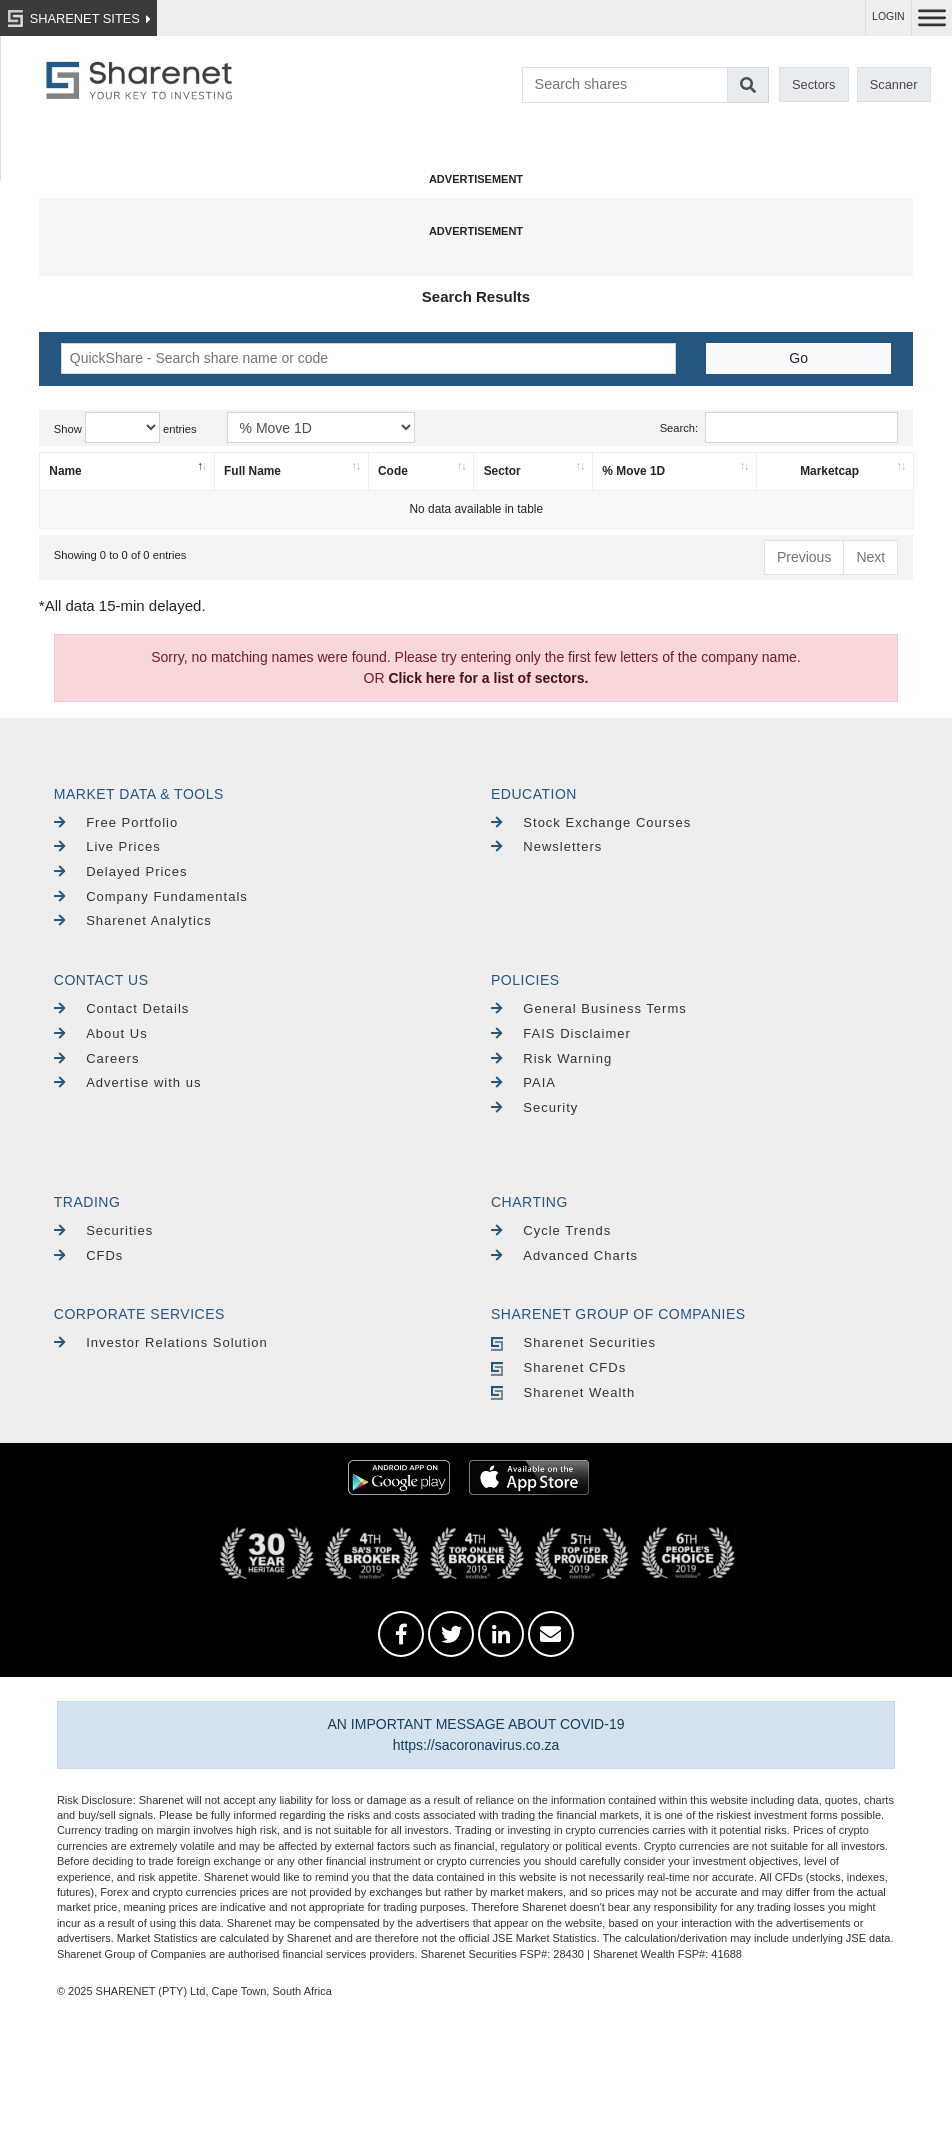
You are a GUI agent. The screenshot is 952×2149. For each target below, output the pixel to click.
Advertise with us (128, 1082)
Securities (103, 1230)
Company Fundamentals (151, 896)
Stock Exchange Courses (591, 822)
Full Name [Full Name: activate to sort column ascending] (252, 471)
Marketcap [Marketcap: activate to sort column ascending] (829, 471)
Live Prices (107, 846)
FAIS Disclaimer (561, 1033)
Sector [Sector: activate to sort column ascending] (502, 471)
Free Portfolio (116, 822)
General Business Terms (589, 1008)
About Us (101, 1033)
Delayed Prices (121, 871)
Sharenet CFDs (558, 1367)
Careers (97, 1058)
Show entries (125, 427)
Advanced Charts (564, 1255)
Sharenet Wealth (563, 1392)
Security (534, 1107)
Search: (779, 427)
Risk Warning (551, 1058)
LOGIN (888, 16)
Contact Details (122, 1008)
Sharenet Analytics (133, 920)
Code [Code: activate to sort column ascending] (393, 471)
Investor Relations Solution (161, 1342)
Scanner (894, 84)
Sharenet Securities (573, 1342)
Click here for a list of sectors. (488, 678)
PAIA (523, 1082)
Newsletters (546, 846)
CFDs (89, 1255)
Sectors (813, 84)
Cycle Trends (551, 1230)
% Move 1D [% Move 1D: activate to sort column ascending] (633, 471)
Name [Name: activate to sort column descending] (65, 471)
